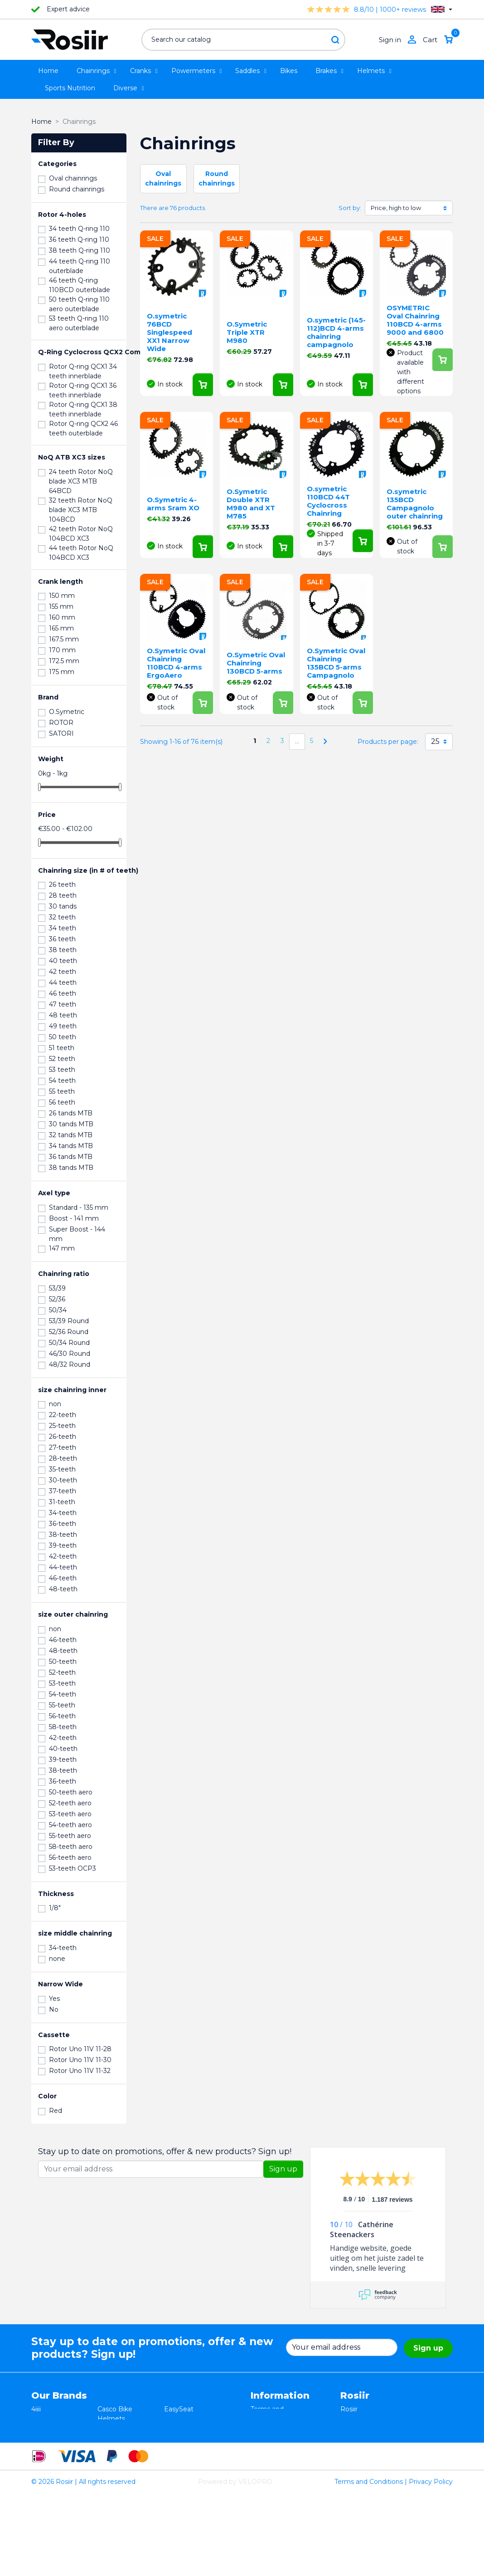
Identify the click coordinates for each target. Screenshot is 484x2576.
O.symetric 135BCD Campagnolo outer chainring (415, 503)
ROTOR (176, 2466)
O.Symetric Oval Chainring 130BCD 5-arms (256, 662)
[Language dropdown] (442, 9)
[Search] (243, 40)
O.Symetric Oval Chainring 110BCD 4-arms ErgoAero (176, 662)
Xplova (107, 2438)
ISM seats (113, 2428)
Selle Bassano (186, 2438)
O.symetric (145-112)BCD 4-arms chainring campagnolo (336, 332)
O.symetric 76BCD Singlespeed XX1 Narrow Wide (169, 332)
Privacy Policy (431, 2564)
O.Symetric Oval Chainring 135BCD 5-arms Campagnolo (336, 662)
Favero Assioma (189, 2457)
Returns (263, 2428)
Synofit (175, 2447)
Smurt (41, 2447)
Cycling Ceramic (122, 2457)
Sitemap (264, 2466)
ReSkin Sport (118, 2466)
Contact (263, 2457)
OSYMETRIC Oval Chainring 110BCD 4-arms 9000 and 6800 (415, 320)
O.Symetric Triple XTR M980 (247, 332)
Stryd (172, 2428)
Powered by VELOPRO (235, 2564)
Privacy (262, 2438)
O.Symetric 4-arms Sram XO (173, 503)
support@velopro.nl (371, 2476)
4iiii (36, 2409)
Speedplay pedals (125, 2447)
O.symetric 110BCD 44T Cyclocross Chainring (328, 501)
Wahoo (42, 2457)
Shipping (264, 2447)
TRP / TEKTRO (54, 2438)
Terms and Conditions (368, 2564)
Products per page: (388, 742)
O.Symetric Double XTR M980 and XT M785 (251, 503)
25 (435, 741)
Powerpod (47, 2466)
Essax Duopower (57, 2428)
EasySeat (179, 2409)
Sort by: (350, 207)
